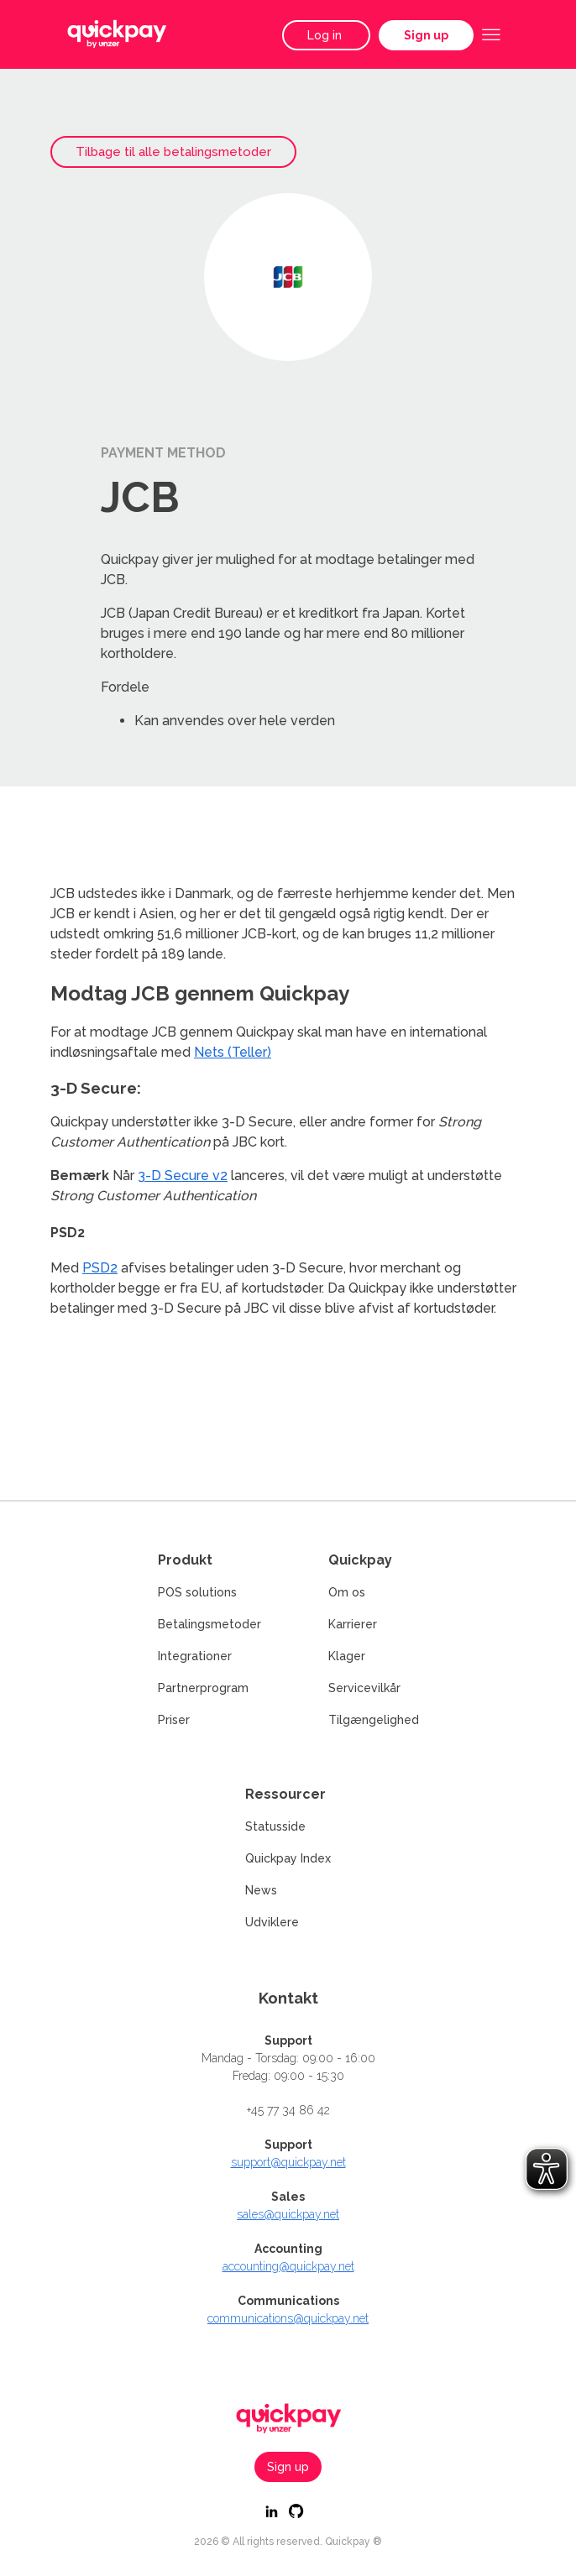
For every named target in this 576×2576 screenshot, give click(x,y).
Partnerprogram (203, 1688)
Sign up (426, 35)
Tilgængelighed (373, 1720)
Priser (174, 1720)
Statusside (275, 1826)
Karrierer (352, 1624)
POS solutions (197, 1592)
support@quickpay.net (288, 2162)
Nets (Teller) (232, 1052)
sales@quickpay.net (288, 2214)
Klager (346, 1656)
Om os (346, 1592)
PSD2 (100, 1268)
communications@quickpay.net (288, 2318)
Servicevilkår (364, 1688)
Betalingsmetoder (209, 1624)
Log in (326, 35)
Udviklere (272, 1922)
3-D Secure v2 (183, 1175)
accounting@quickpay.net (288, 2266)
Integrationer (195, 1656)
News (261, 1890)
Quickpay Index (288, 1858)
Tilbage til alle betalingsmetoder (173, 151)
